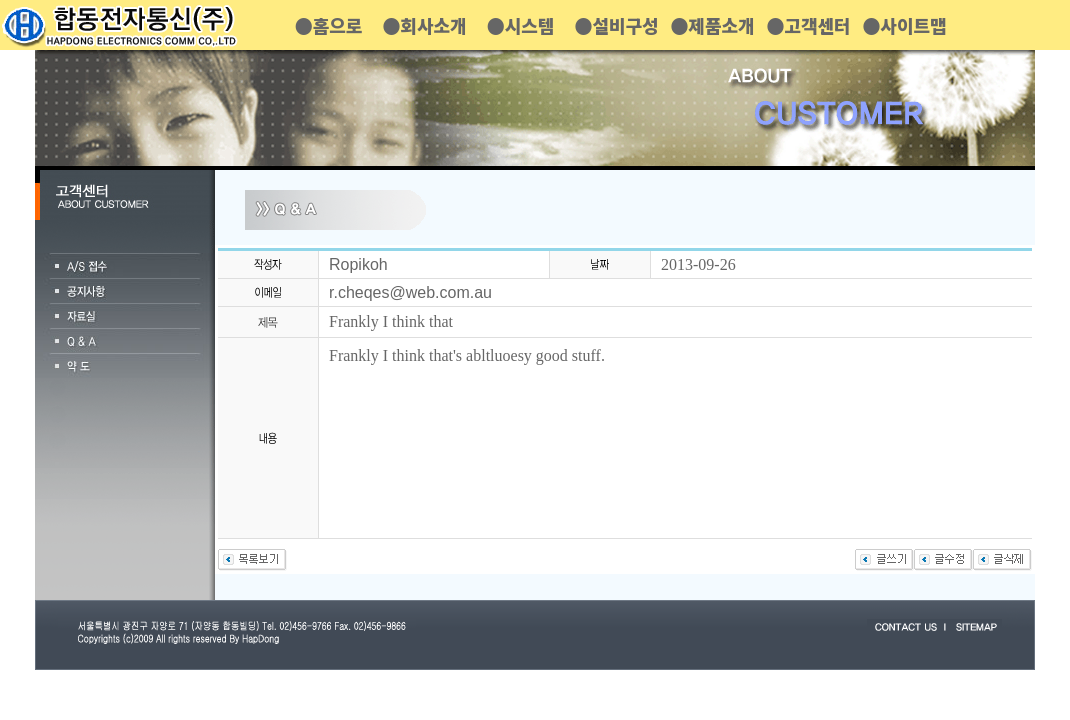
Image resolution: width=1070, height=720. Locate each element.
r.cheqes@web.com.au (410, 292)
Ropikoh (358, 264)
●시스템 (521, 25)
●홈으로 (329, 25)
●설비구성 (616, 25)
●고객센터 (808, 25)
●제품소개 (712, 25)
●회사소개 (424, 25)
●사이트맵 (904, 25)
